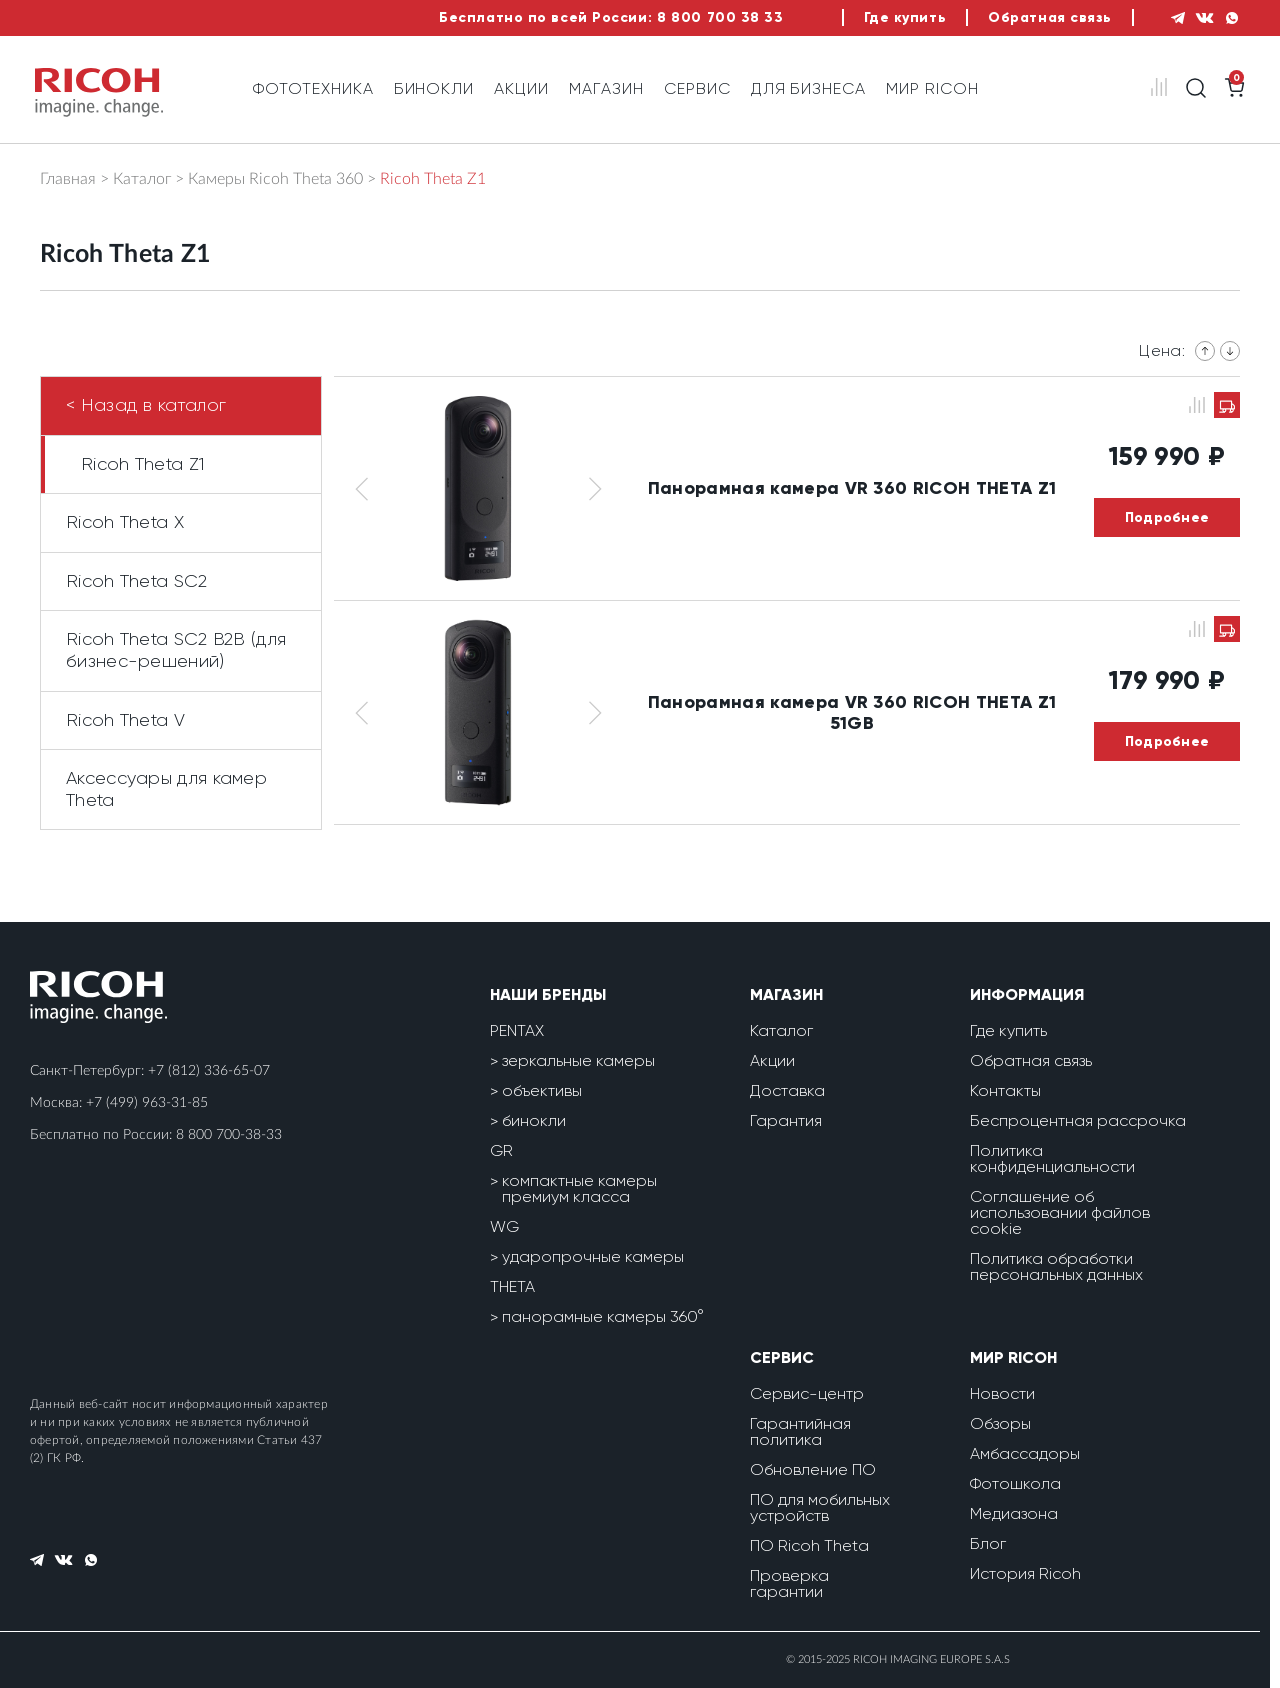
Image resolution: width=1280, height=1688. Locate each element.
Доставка (787, 1090)
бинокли (534, 1120)
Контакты (1005, 1090)
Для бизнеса (809, 88)
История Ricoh (1025, 1573)
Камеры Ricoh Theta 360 (275, 179)
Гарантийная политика (800, 1431)
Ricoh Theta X (125, 522)
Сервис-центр (807, 1393)
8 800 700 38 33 (720, 17)
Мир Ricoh (932, 88)
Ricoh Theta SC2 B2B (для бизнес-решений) (176, 650)
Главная (68, 179)
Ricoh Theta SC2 (137, 581)
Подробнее (1167, 517)
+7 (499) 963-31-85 (147, 1103)
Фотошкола (1015, 1483)
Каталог (142, 179)
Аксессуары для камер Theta (166, 789)
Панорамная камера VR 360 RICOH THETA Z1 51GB (852, 712)
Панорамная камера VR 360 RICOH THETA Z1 (852, 488)
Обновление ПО (813, 1469)
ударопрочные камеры (593, 1256)
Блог (988, 1543)
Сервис (697, 88)
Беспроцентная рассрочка (1078, 1120)
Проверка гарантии (789, 1583)
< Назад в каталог (146, 405)
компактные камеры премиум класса (579, 1188)
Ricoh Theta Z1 (143, 464)
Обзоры (1000, 1423)
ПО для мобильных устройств (820, 1507)
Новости (1002, 1393)
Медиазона (1014, 1513)
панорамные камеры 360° (603, 1316)
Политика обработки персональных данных (1056, 1266)
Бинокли (434, 88)
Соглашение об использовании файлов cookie (1060, 1212)
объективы (542, 1090)
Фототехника (313, 88)
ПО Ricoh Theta (809, 1545)
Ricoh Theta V (125, 720)
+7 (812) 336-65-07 (209, 1071)
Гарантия (786, 1120)
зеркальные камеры (578, 1060)
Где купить (905, 17)
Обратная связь (1050, 17)
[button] (361, 488)
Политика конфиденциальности (1052, 1158)
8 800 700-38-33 (229, 1135)
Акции (521, 88)
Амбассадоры (1025, 1453)
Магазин (606, 88)
